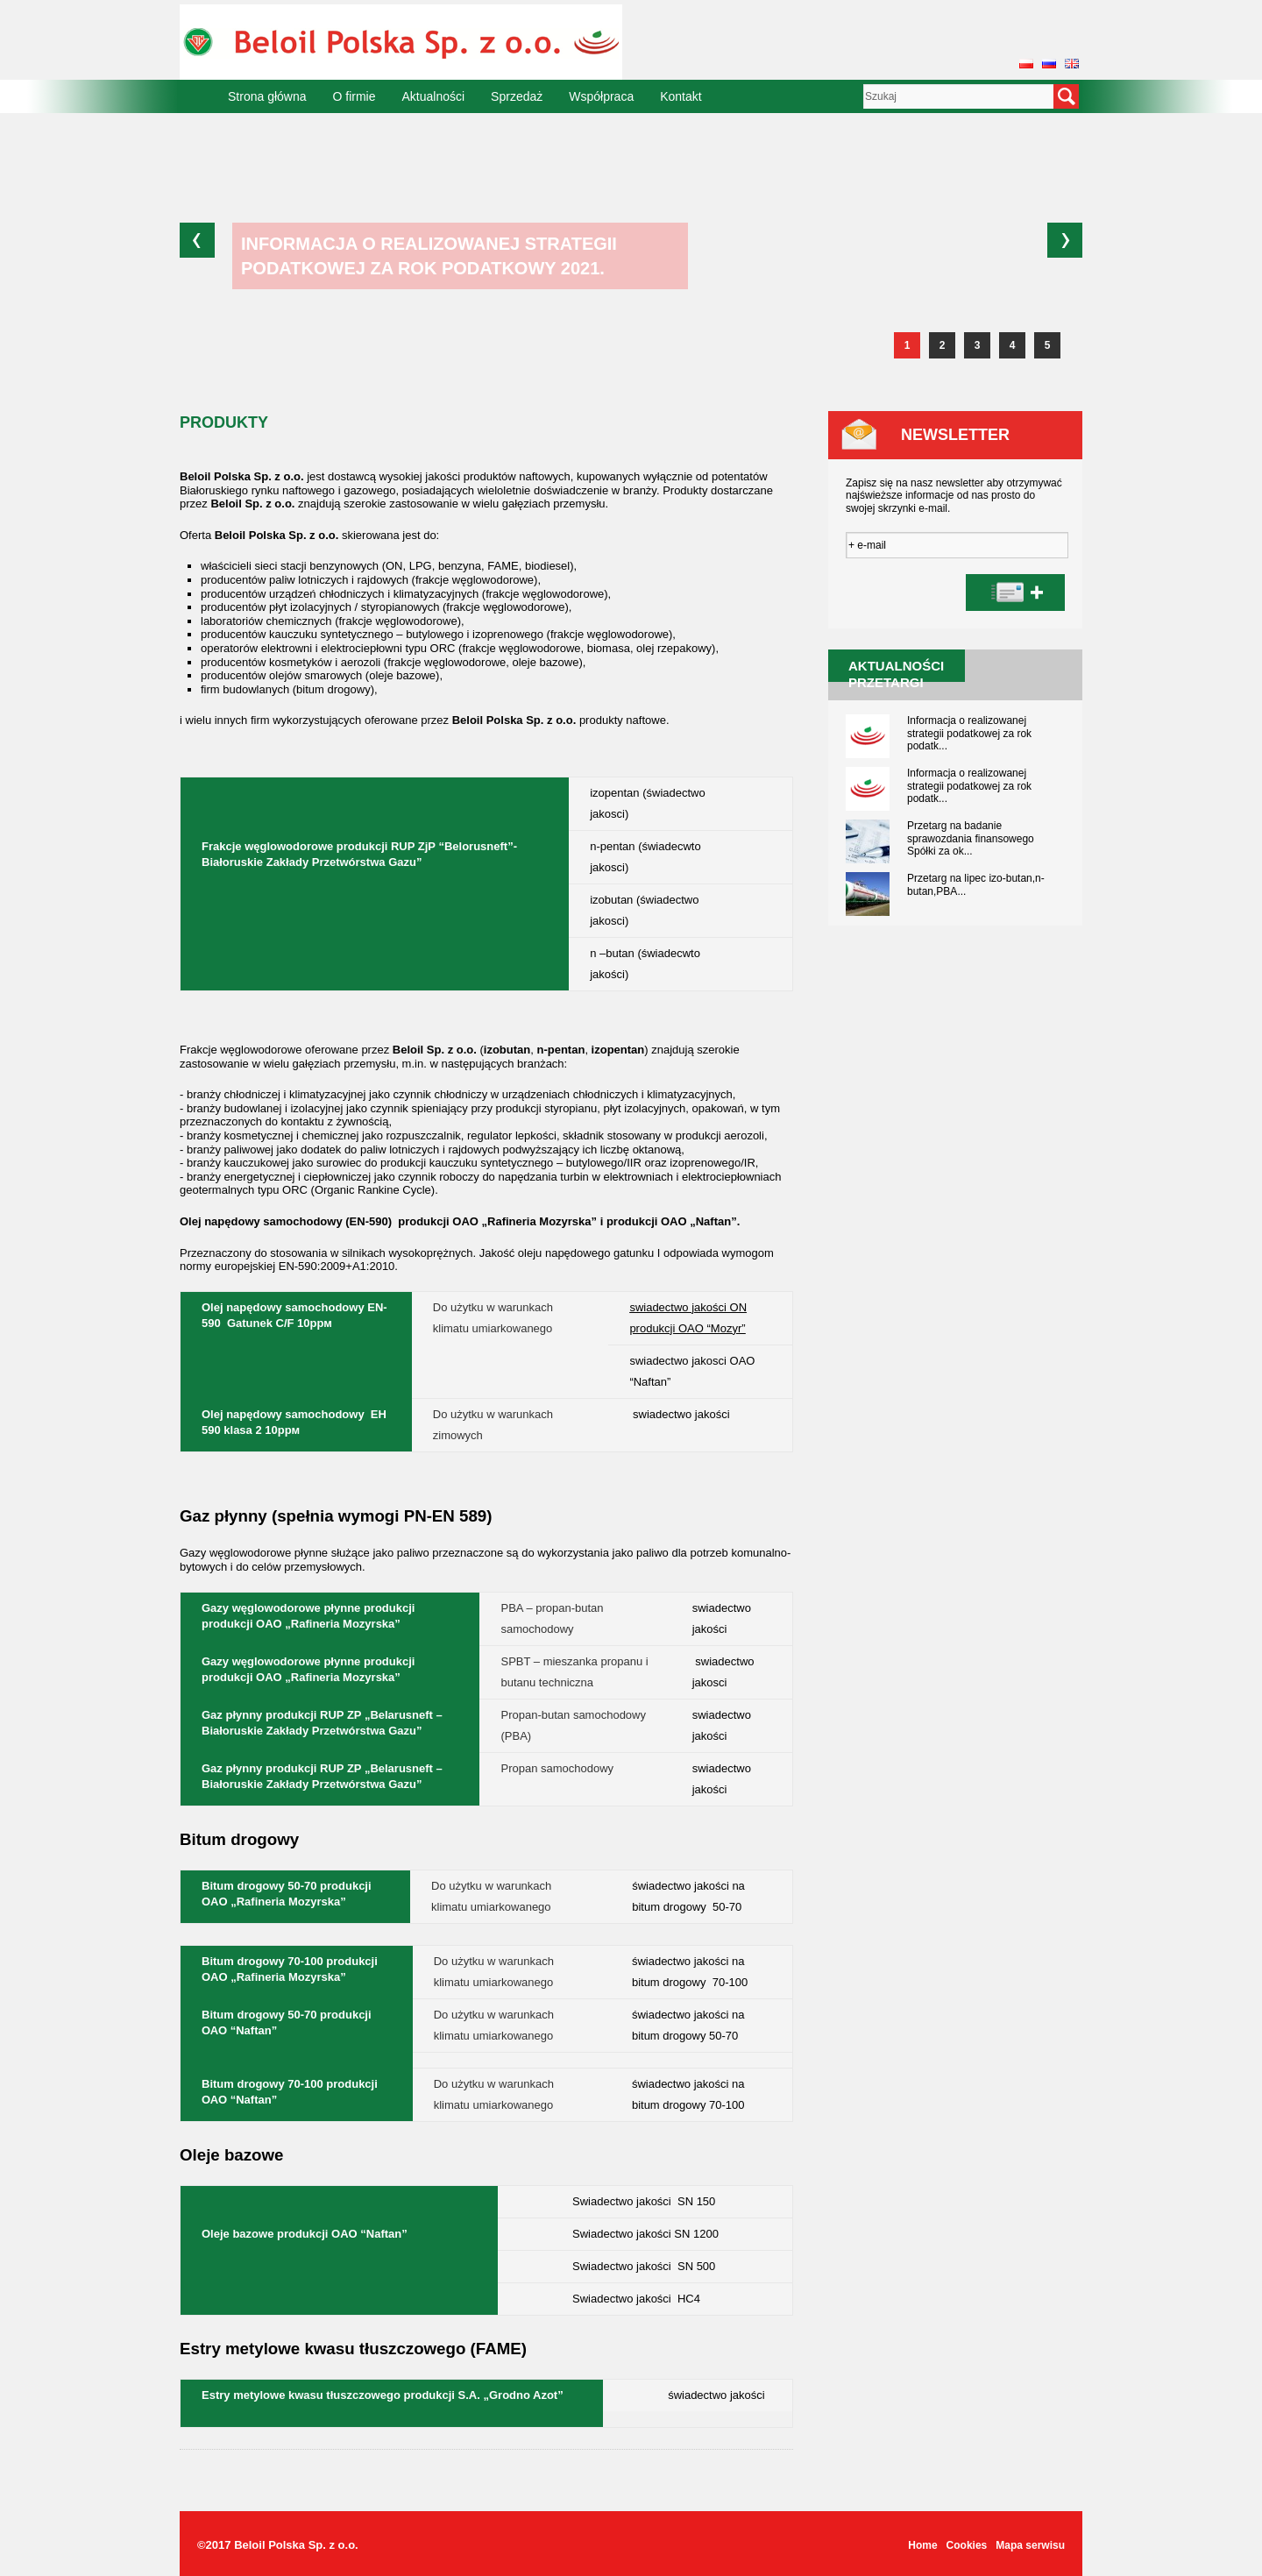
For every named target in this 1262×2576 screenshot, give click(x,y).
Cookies (967, 2545)
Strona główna (267, 96)
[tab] (886, 682)
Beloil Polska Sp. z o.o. (296, 2544)
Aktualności (433, 96)
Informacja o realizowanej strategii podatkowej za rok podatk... (969, 733)
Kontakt (680, 96)
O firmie (354, 96)
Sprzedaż (516, 96)
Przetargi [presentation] (886, 682)
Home (922, 2545)
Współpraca (601, 96)
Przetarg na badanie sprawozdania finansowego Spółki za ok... (970, 838)
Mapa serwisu (1030, 2545)
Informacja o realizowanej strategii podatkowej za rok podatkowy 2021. (429, 256)
